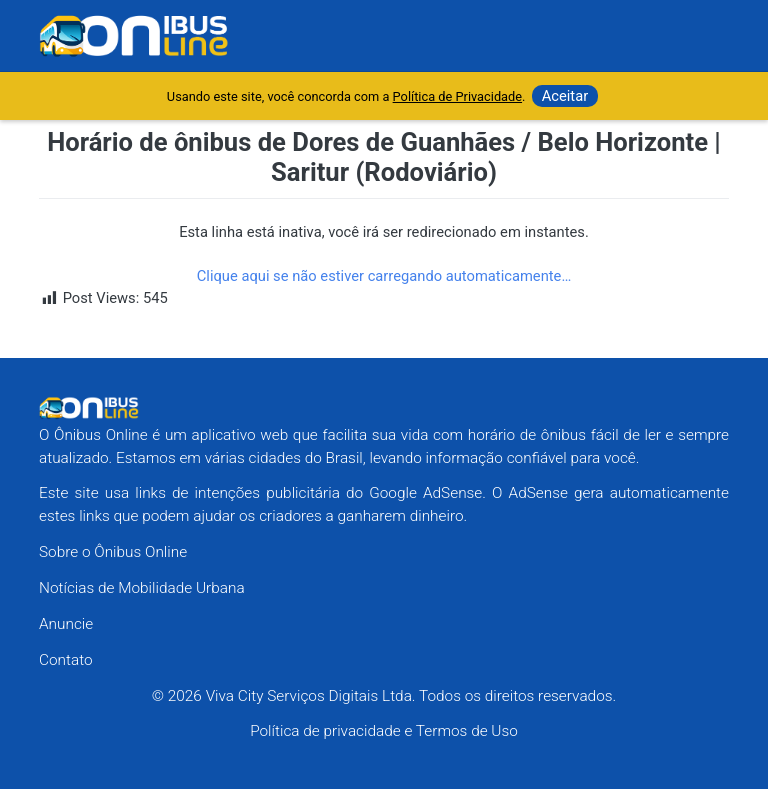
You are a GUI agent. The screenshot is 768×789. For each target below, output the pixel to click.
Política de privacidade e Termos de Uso (384, 731)
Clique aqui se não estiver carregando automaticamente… (384, 276)
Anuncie (66, 624)
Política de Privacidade (457, 96)
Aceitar (565, 96)
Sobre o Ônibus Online (113, 552)
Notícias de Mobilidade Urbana (142, 588)
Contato (66, 660)
